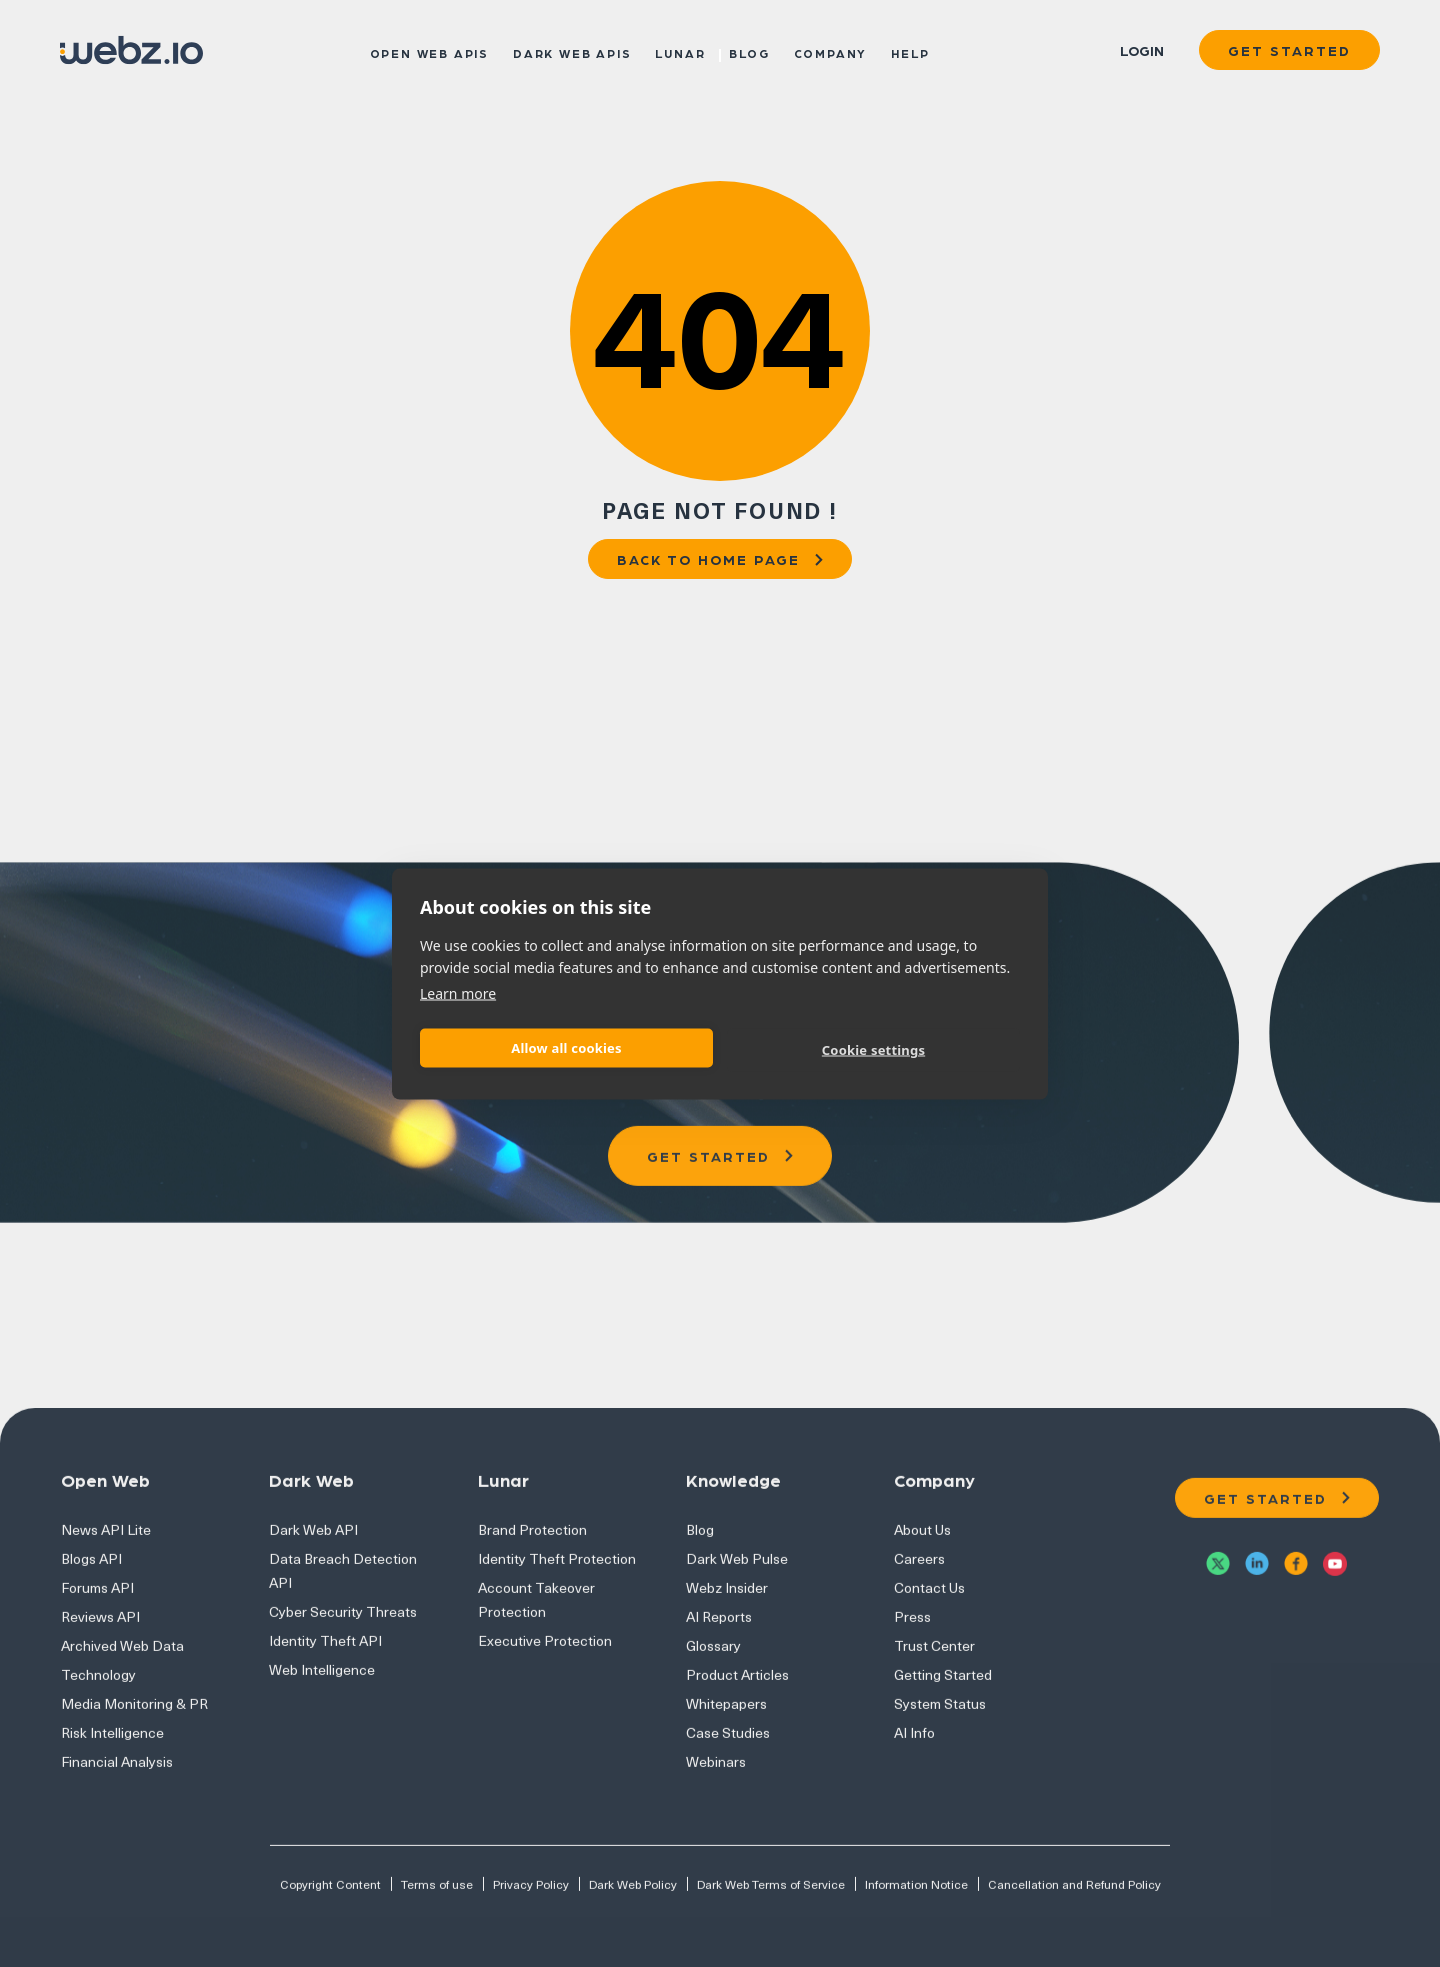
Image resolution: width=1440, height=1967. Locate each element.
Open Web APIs (429, 52)
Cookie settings (873, 1050)
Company (831, 52)
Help (910, 52)
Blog (749, 52)
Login (1142, 50)
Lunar (680, 52)
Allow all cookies (566, 1048)
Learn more (458, 992)
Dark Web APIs (572, 52)
